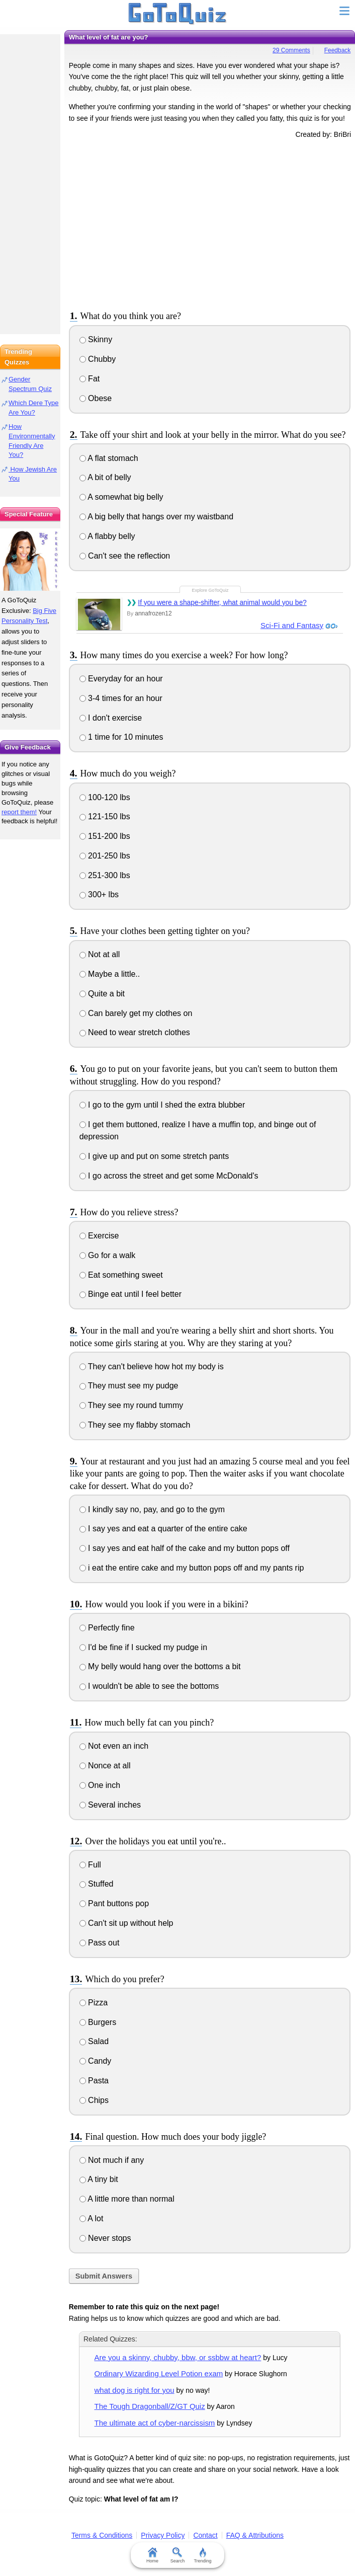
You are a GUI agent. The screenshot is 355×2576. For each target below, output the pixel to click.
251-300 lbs (104, 875)
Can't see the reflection (124, 556)
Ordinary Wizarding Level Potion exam (159, 2373)
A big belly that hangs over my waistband (156, 516)
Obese (95, 398)
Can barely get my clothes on (136, 1013)
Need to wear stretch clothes (134, 1032)
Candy (95, 2061)
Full (90, 1864)
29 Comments (291, 50)
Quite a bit (102, 993)
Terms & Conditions (101, 2535)
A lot (91, 2218)
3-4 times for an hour (120, 698)
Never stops (105, 2238)
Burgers (97, 2022)
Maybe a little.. (109, 974)
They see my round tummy (131, 1405)
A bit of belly (105, 477)
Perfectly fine (107, 1627)
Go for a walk (107, 1255)
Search (177, 2555)
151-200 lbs (104, 836)
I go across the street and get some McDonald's (168, 1176)
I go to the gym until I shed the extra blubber (162, 1105)
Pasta (94, 2080)
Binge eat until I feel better (130, 1294)
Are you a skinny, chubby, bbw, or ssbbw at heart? (178, 2357)
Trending (202, 2555)
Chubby (97, 359)
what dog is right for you (134, 2390)
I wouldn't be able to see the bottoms (149, 1686)
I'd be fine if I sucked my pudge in (143, 1647)
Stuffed (96, 1884)
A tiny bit (98, 2179)
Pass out (99, 1942)
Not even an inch (114, 1746)
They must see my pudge (129, 1385)
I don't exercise (110, 718)
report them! (19, 812)
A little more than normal (126, 2199)
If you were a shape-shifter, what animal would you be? (222, 602)
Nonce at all (105, 1765)
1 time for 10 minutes (121, 737)
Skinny (95, 339)
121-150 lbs (104, 816)
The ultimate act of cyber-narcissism (155, 2422)
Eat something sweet (121, 1275)
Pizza (93, 2002)
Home (152, 2555)
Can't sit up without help (126, 1923)
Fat (89, 378)
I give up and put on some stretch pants (154, 1156)
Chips (94, 2100)
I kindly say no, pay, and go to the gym (152, 1509)
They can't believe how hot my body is (151, 1366)
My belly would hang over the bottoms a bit (160, 1666)
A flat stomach (108, 458)
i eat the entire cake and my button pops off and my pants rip (191, 1568)
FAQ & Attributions (255, 2535)
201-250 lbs (104, 855)
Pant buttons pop (114, 1903)
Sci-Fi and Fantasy (291, 625)
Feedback (337, 50)
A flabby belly (107, 536)
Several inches (110, 1805)
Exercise (99, 1235)
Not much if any (111, 2160)
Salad (94, 2041)
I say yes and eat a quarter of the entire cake (163, 1528)
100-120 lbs (104, 797)
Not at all (99, 954)
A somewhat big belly (121, 497)
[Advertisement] (209, 222)
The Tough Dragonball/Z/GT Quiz (150, 2406)
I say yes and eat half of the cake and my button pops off (184, 1548)
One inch (99, 1785)
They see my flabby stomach (135, 1425)
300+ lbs (99, 894)
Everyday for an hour (121, 678)
